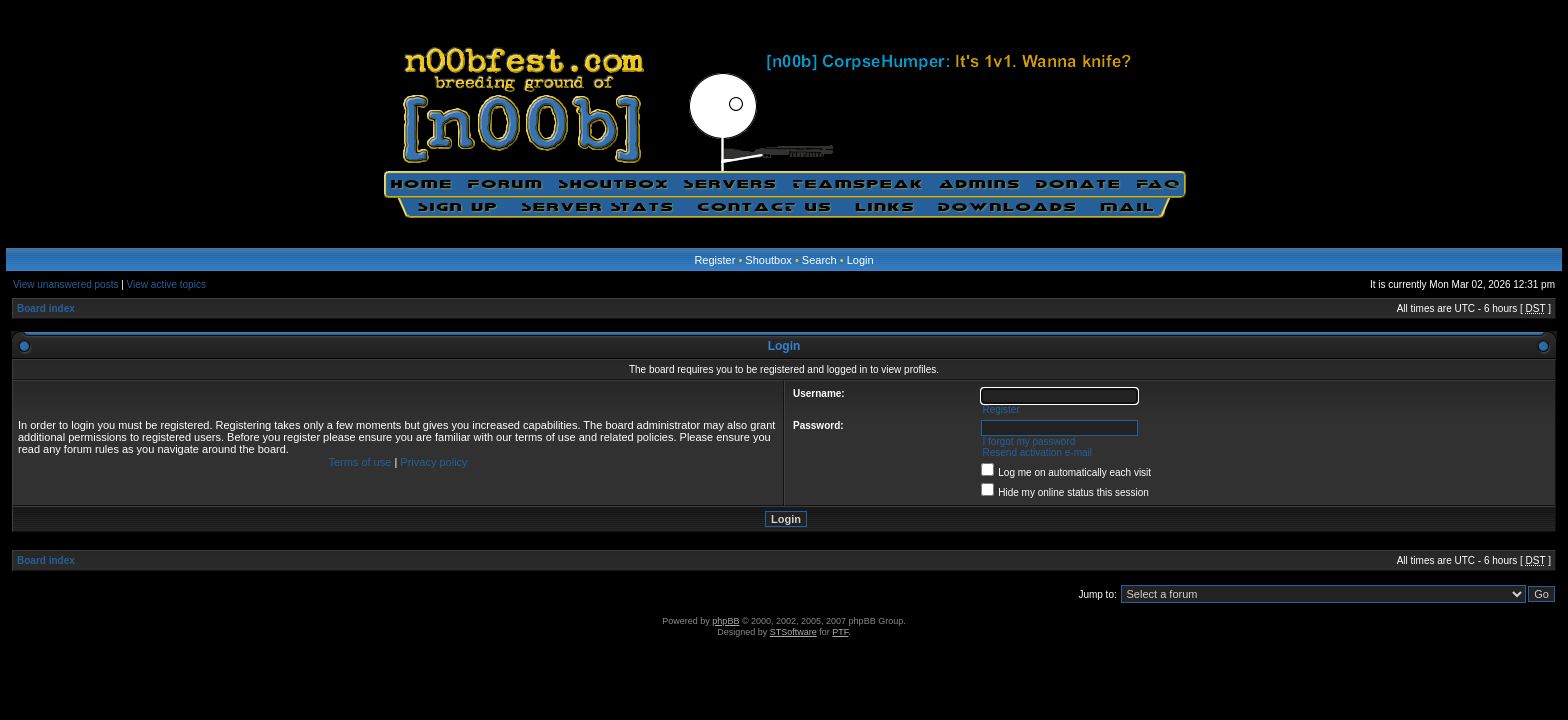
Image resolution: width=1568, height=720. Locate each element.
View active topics (166, 284)
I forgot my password (1028, 441)
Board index (46, 308)
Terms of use (359, 462)
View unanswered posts (65, 284)
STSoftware (793, 632)
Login (860, 260)
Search (819, 260)
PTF (840, 632)
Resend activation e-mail (1037, 452)
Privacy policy (433, 462)
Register (714, 260)
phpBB (725, 621)
